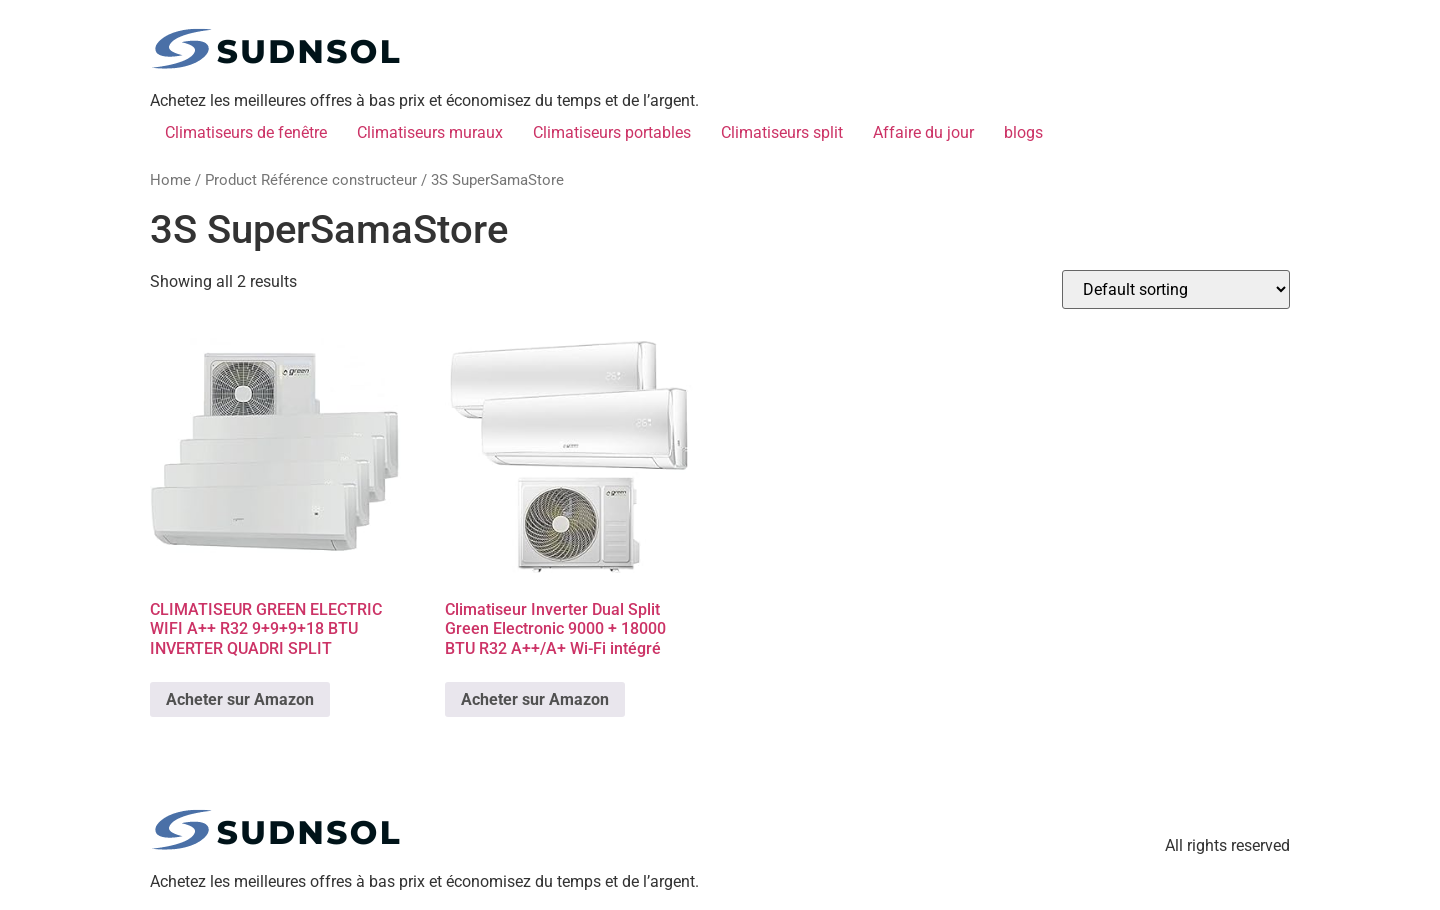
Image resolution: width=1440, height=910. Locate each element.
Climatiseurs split (782, 132)
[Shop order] (1176, 289)
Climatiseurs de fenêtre (246, 132)
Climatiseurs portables (612, 132)
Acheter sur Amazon (240, 699)
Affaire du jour (923, 132)
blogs (1023, 132)
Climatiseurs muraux (430, 132)
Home (170, 180)
